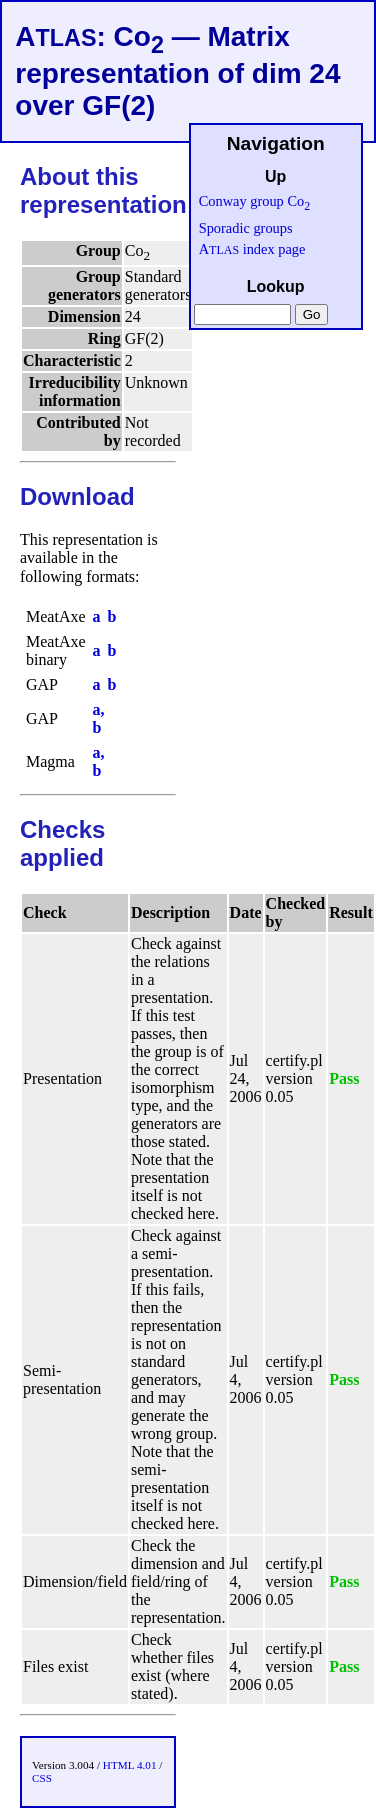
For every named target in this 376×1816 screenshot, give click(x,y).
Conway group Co (255, 201)
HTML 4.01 (130, 1765)
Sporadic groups (246, 228)
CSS (42, 1778)
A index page (252, 249)
